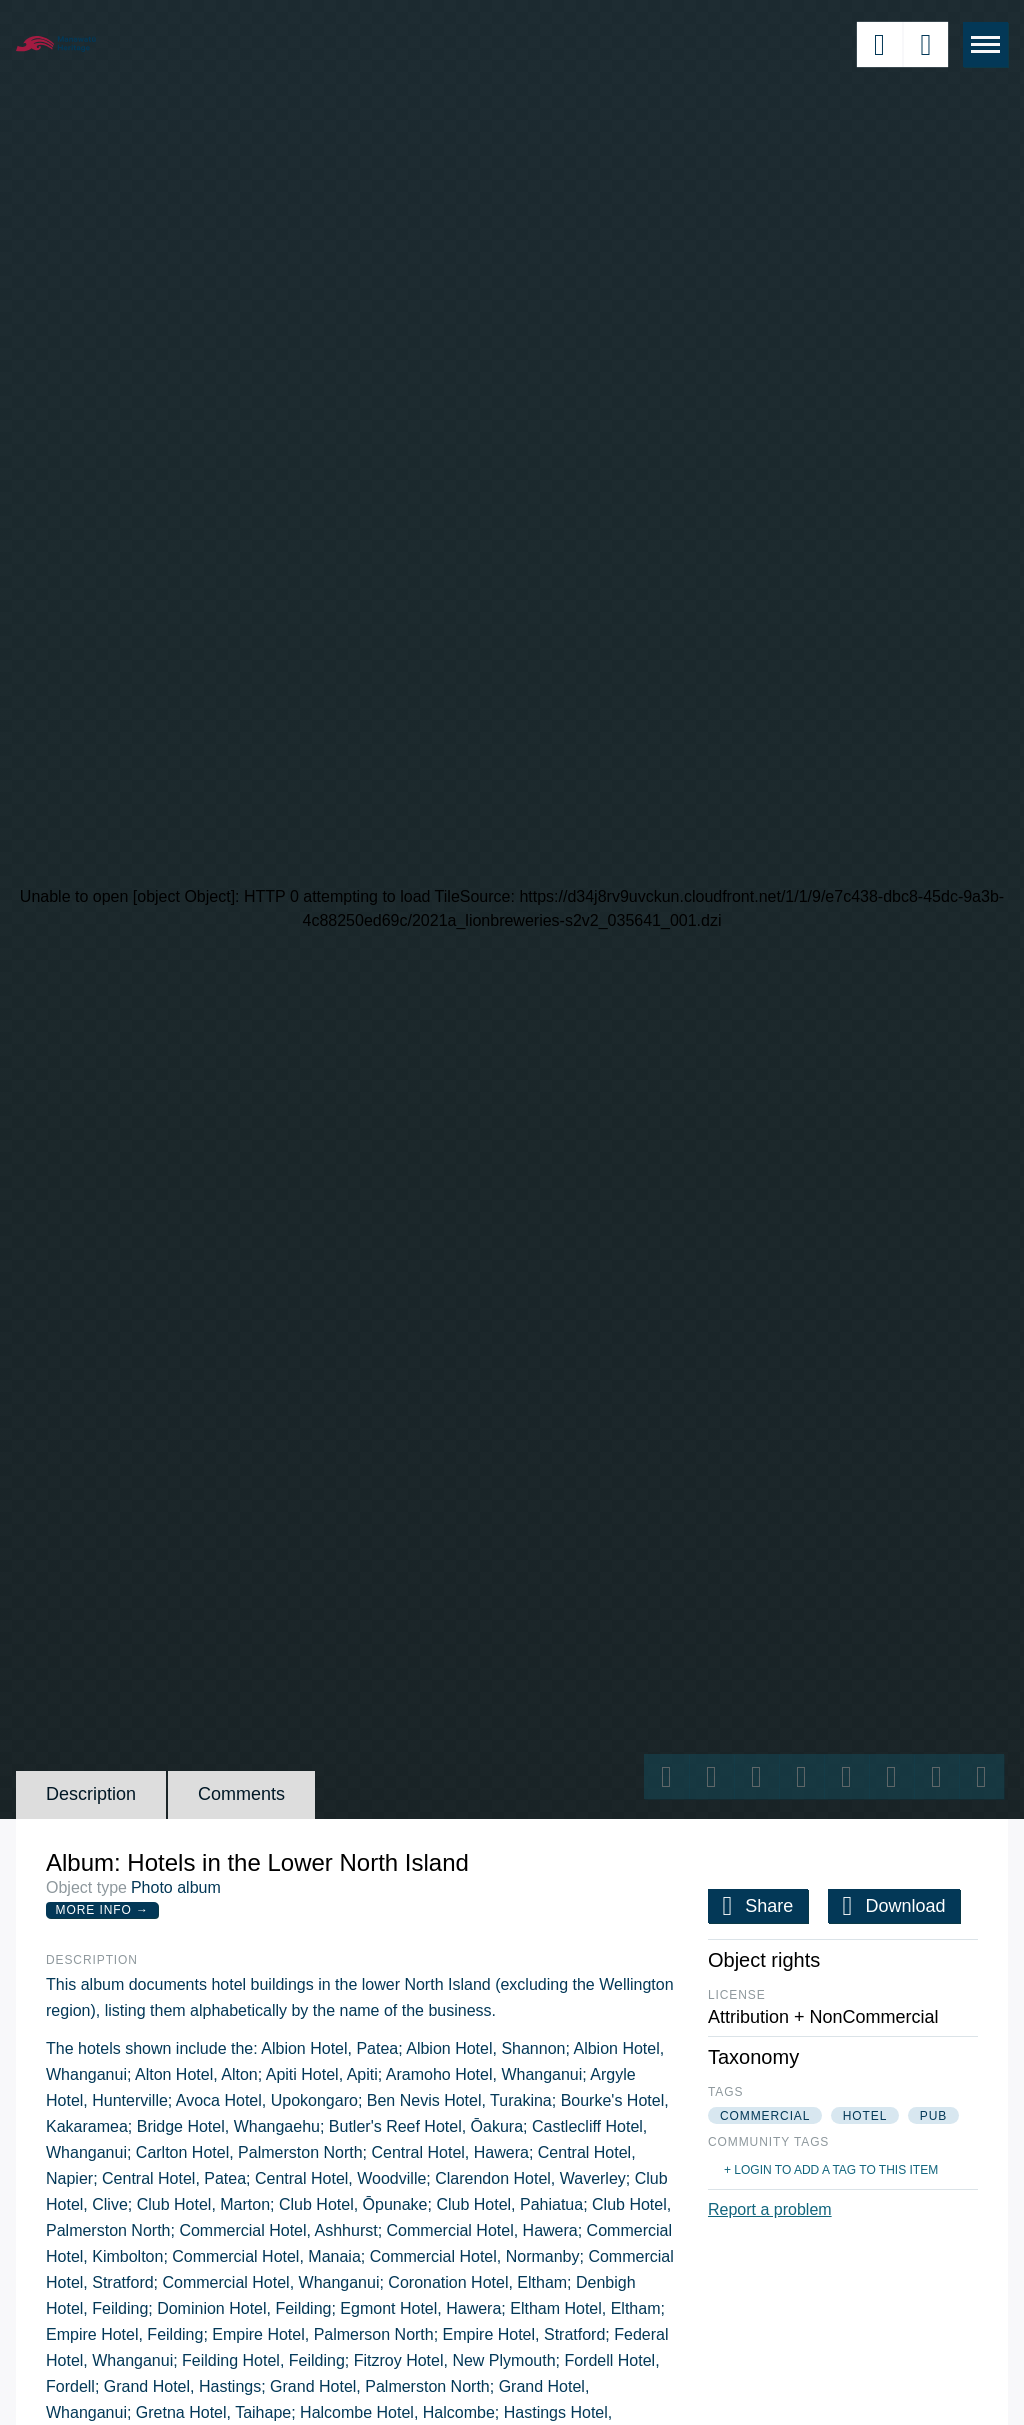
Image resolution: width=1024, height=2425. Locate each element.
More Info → (102, 1910)
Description (91, 1794)
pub (933, 2116)
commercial (765, 2116)
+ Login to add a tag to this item (831, 2170)
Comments (241, 1794)
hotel (865, 2116)
